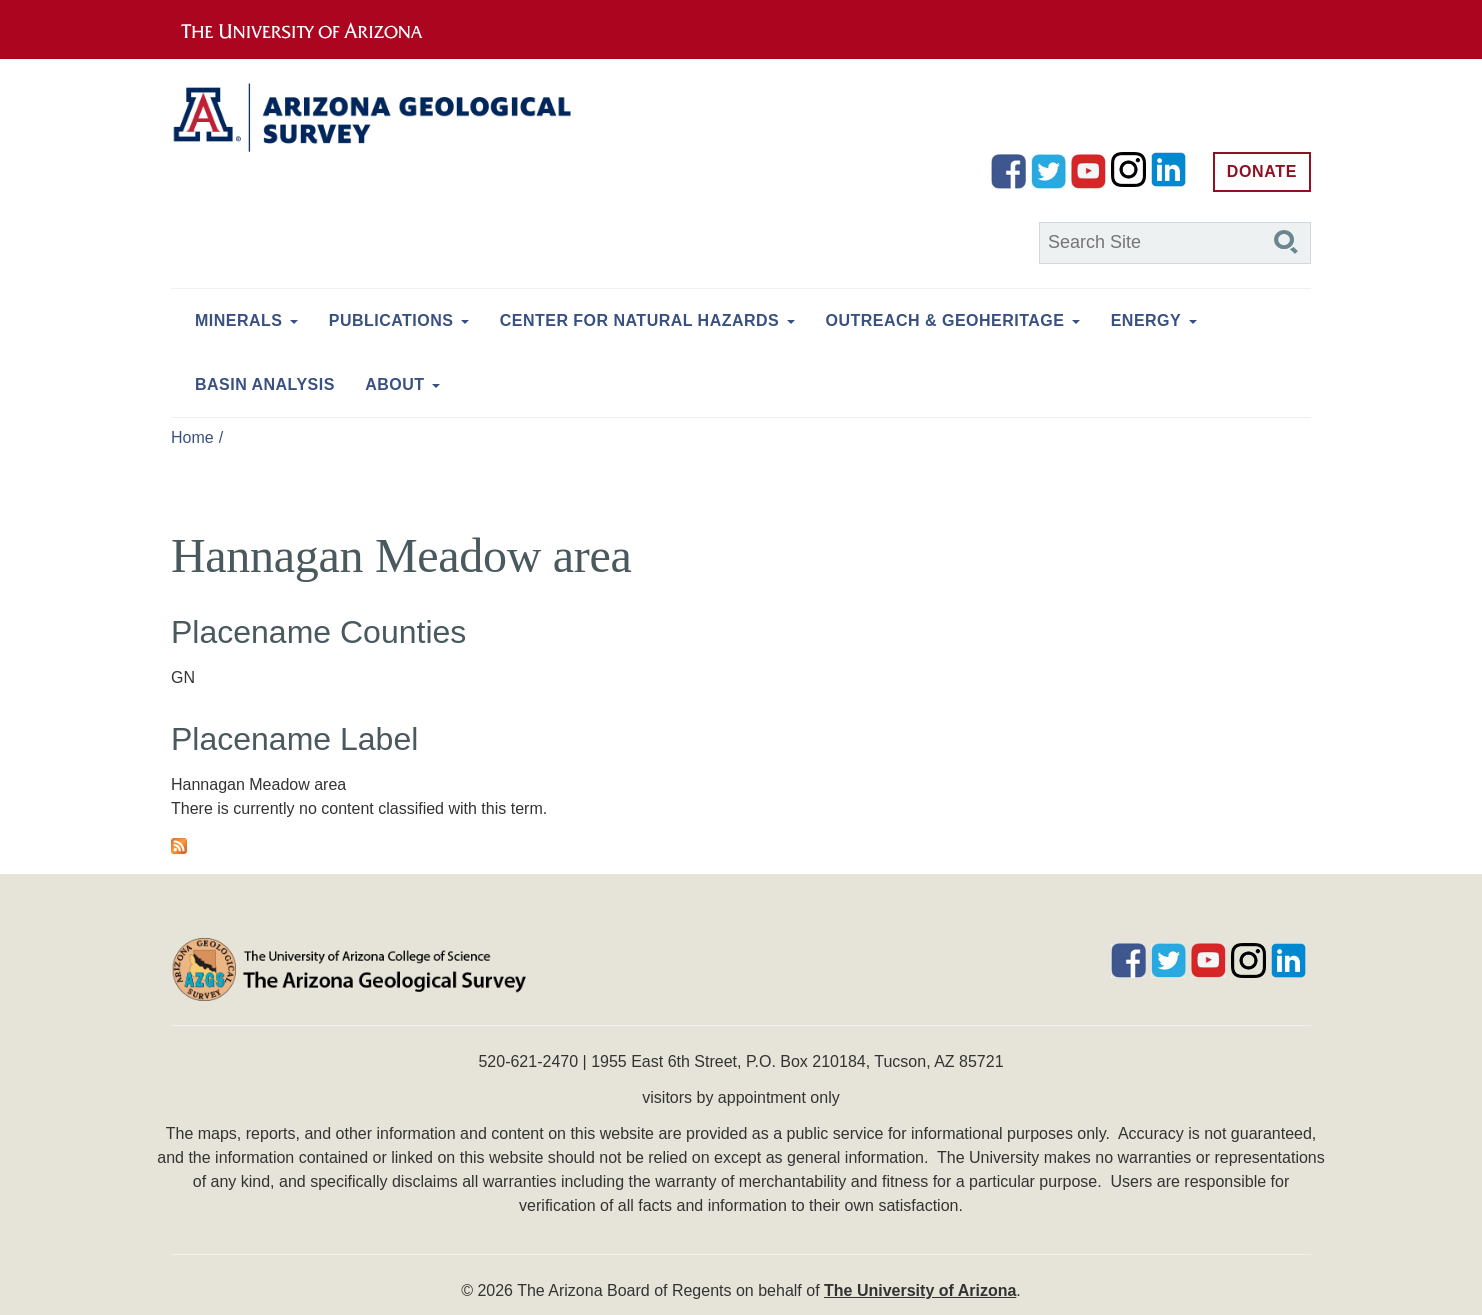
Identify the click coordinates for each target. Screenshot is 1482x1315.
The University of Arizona (920, 1290)
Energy (1146, 320)
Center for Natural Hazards (639, 320)
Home (192, 437)
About (394, 384)
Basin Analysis (265, 384)
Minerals (238, 320)
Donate (1262, 171)
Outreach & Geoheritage (945, 320)
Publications (391, 320)
